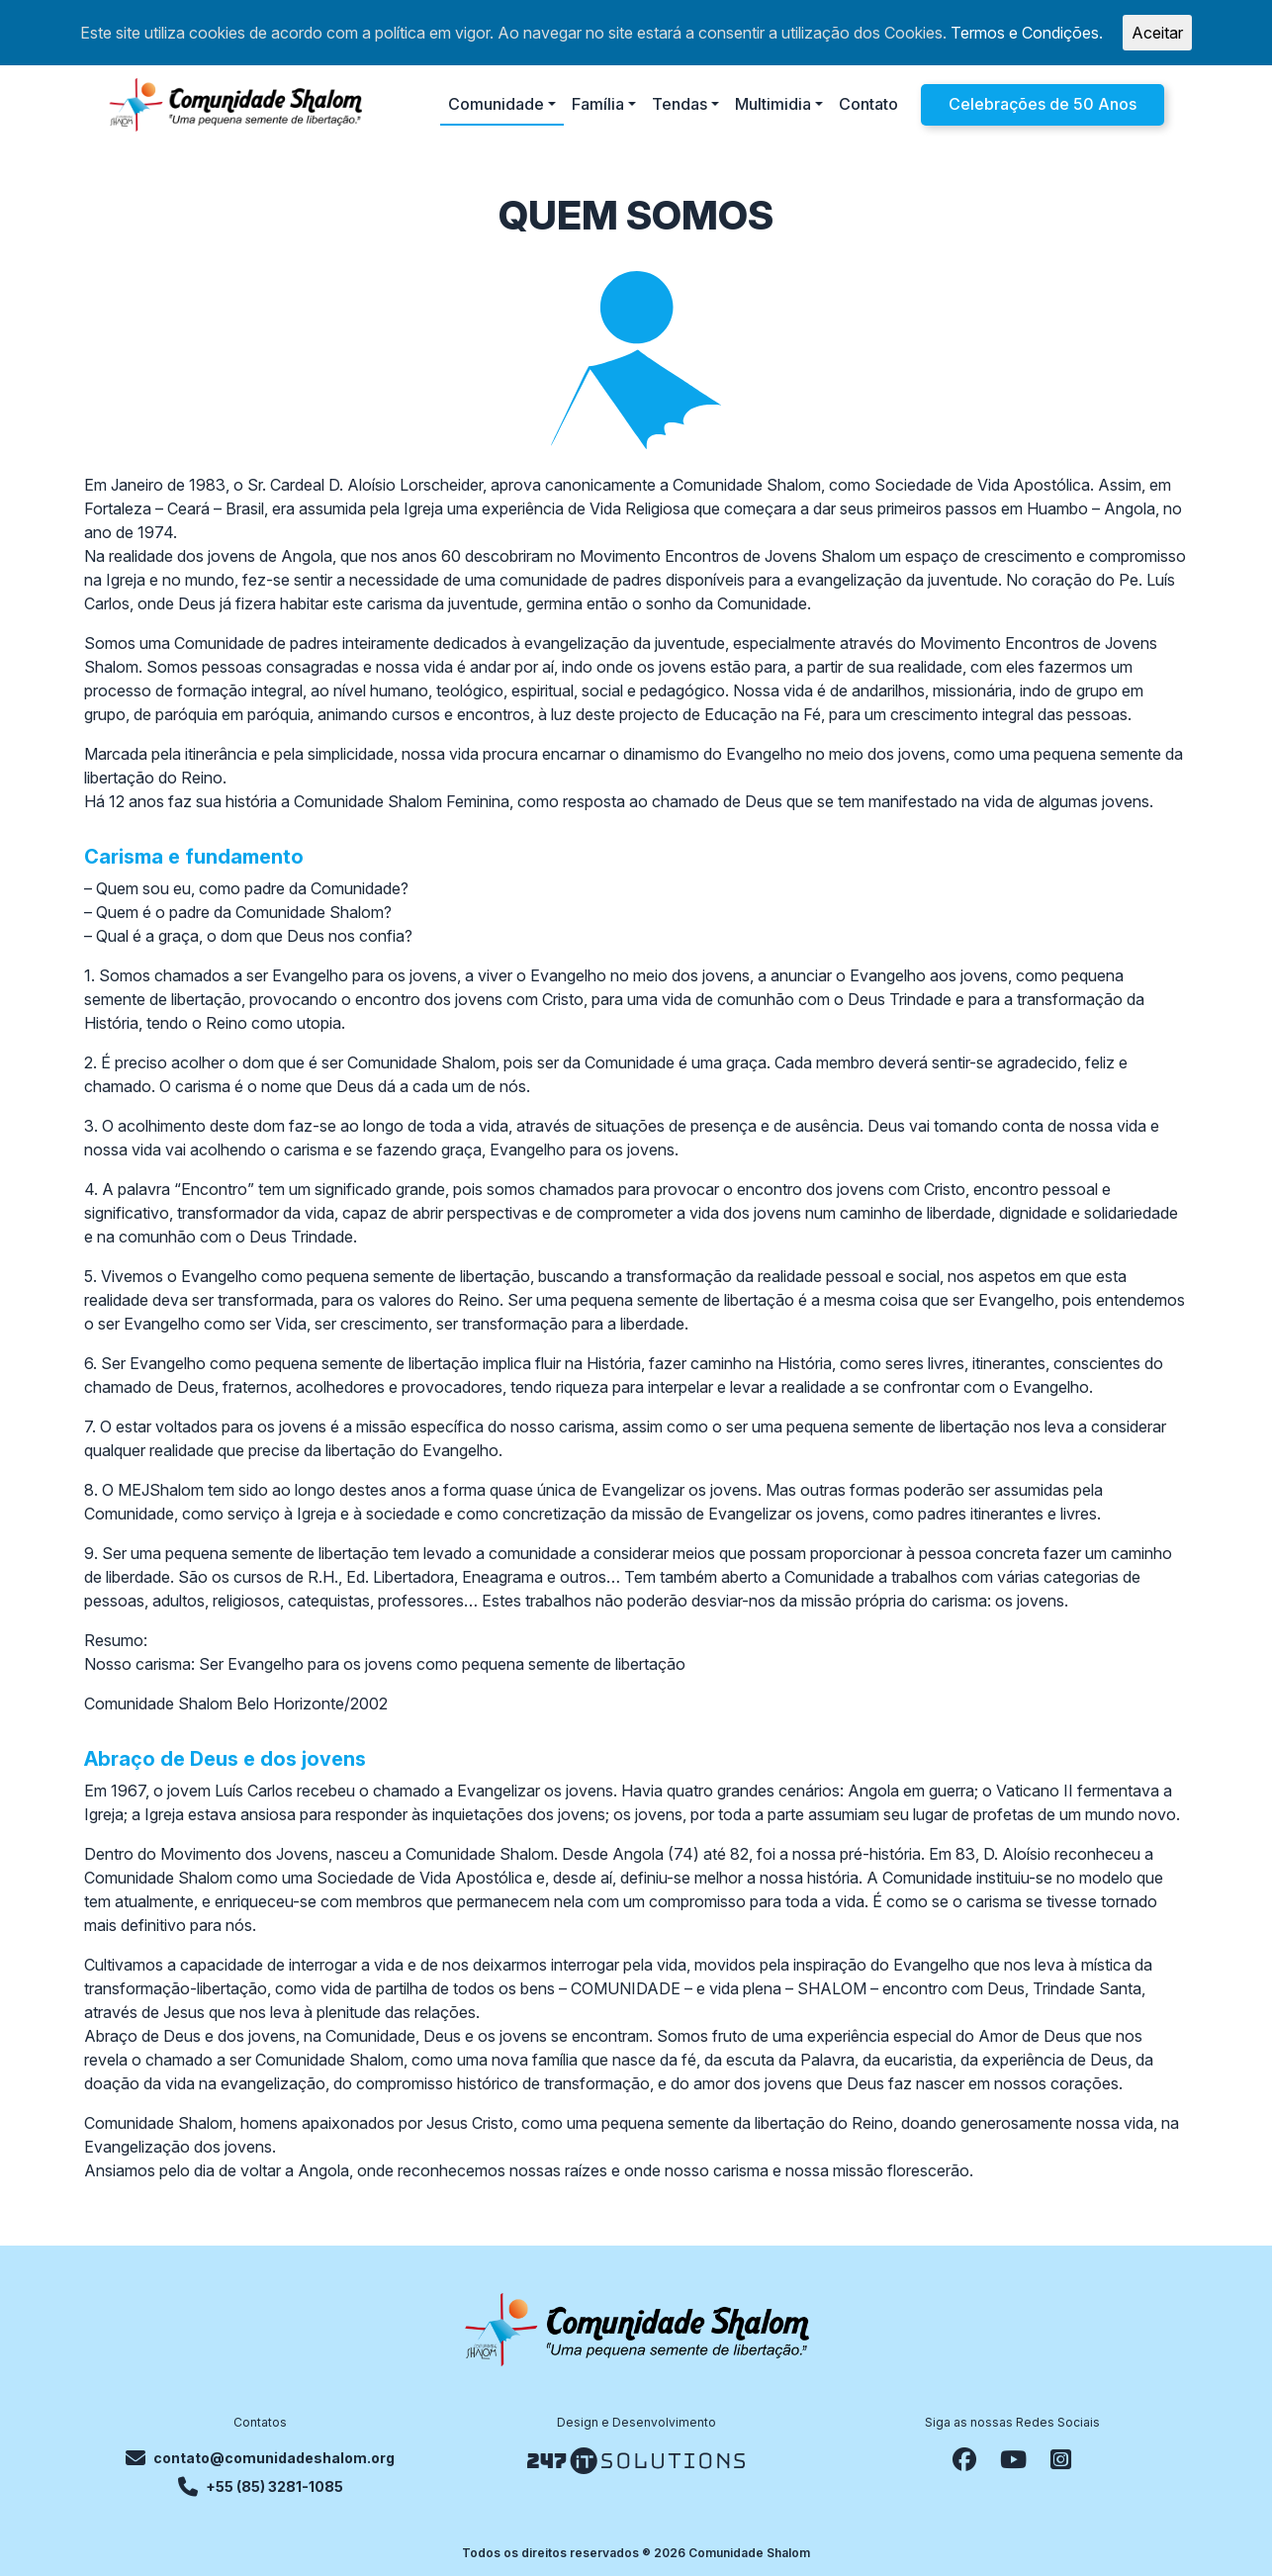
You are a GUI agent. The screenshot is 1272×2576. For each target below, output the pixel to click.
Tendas (679, 104)
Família (598, 104)
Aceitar (1157, 33)
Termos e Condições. (1027, 33)
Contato (868, 104)
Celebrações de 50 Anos (1042, 104)
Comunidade (496, 104)
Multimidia (773, 104)
